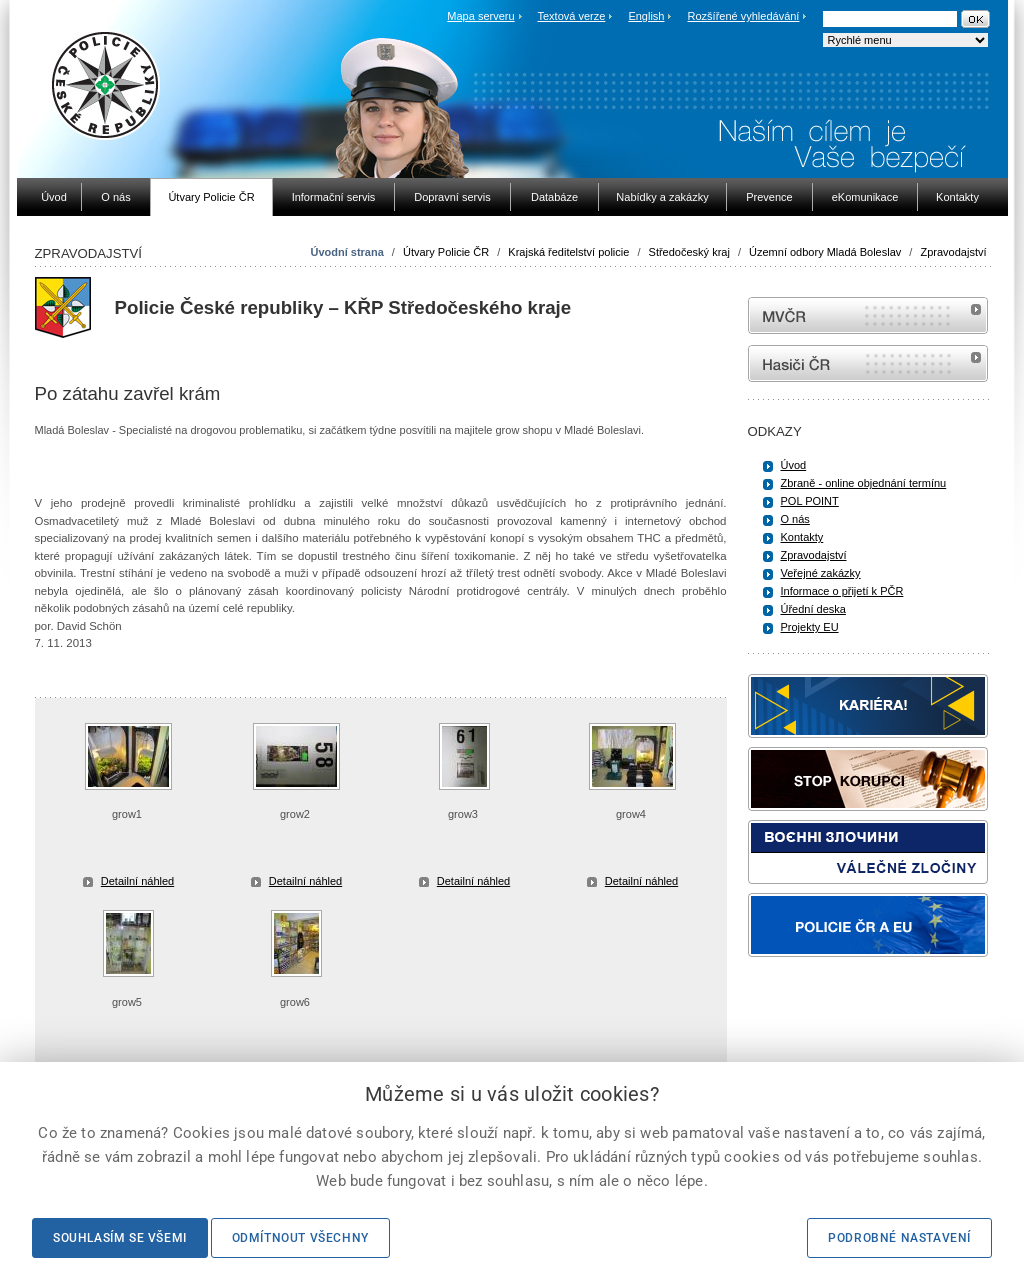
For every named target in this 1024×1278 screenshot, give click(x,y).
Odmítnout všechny (300, 1238)
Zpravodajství (953, 252)
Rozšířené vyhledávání (744, 16)
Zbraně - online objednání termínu (864, 483)
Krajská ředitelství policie (568, 252)
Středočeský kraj (689, 252)
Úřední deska (813, 609)
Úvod (794, 465)
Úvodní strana (346, 252)
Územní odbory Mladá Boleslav (825, 252)
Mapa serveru (480, 16)
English (646, 16)
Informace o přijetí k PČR (842, 591)
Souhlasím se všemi (120, 1238)
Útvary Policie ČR (446, 252)
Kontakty (802, 537)
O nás (795, 519)
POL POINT (810, 501)
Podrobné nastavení (899, 1238)
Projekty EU (810, 627)
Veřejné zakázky (821, 573)
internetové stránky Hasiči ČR (868, 363)
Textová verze (571, 16)
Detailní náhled (137, 881)
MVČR (868, 315)
